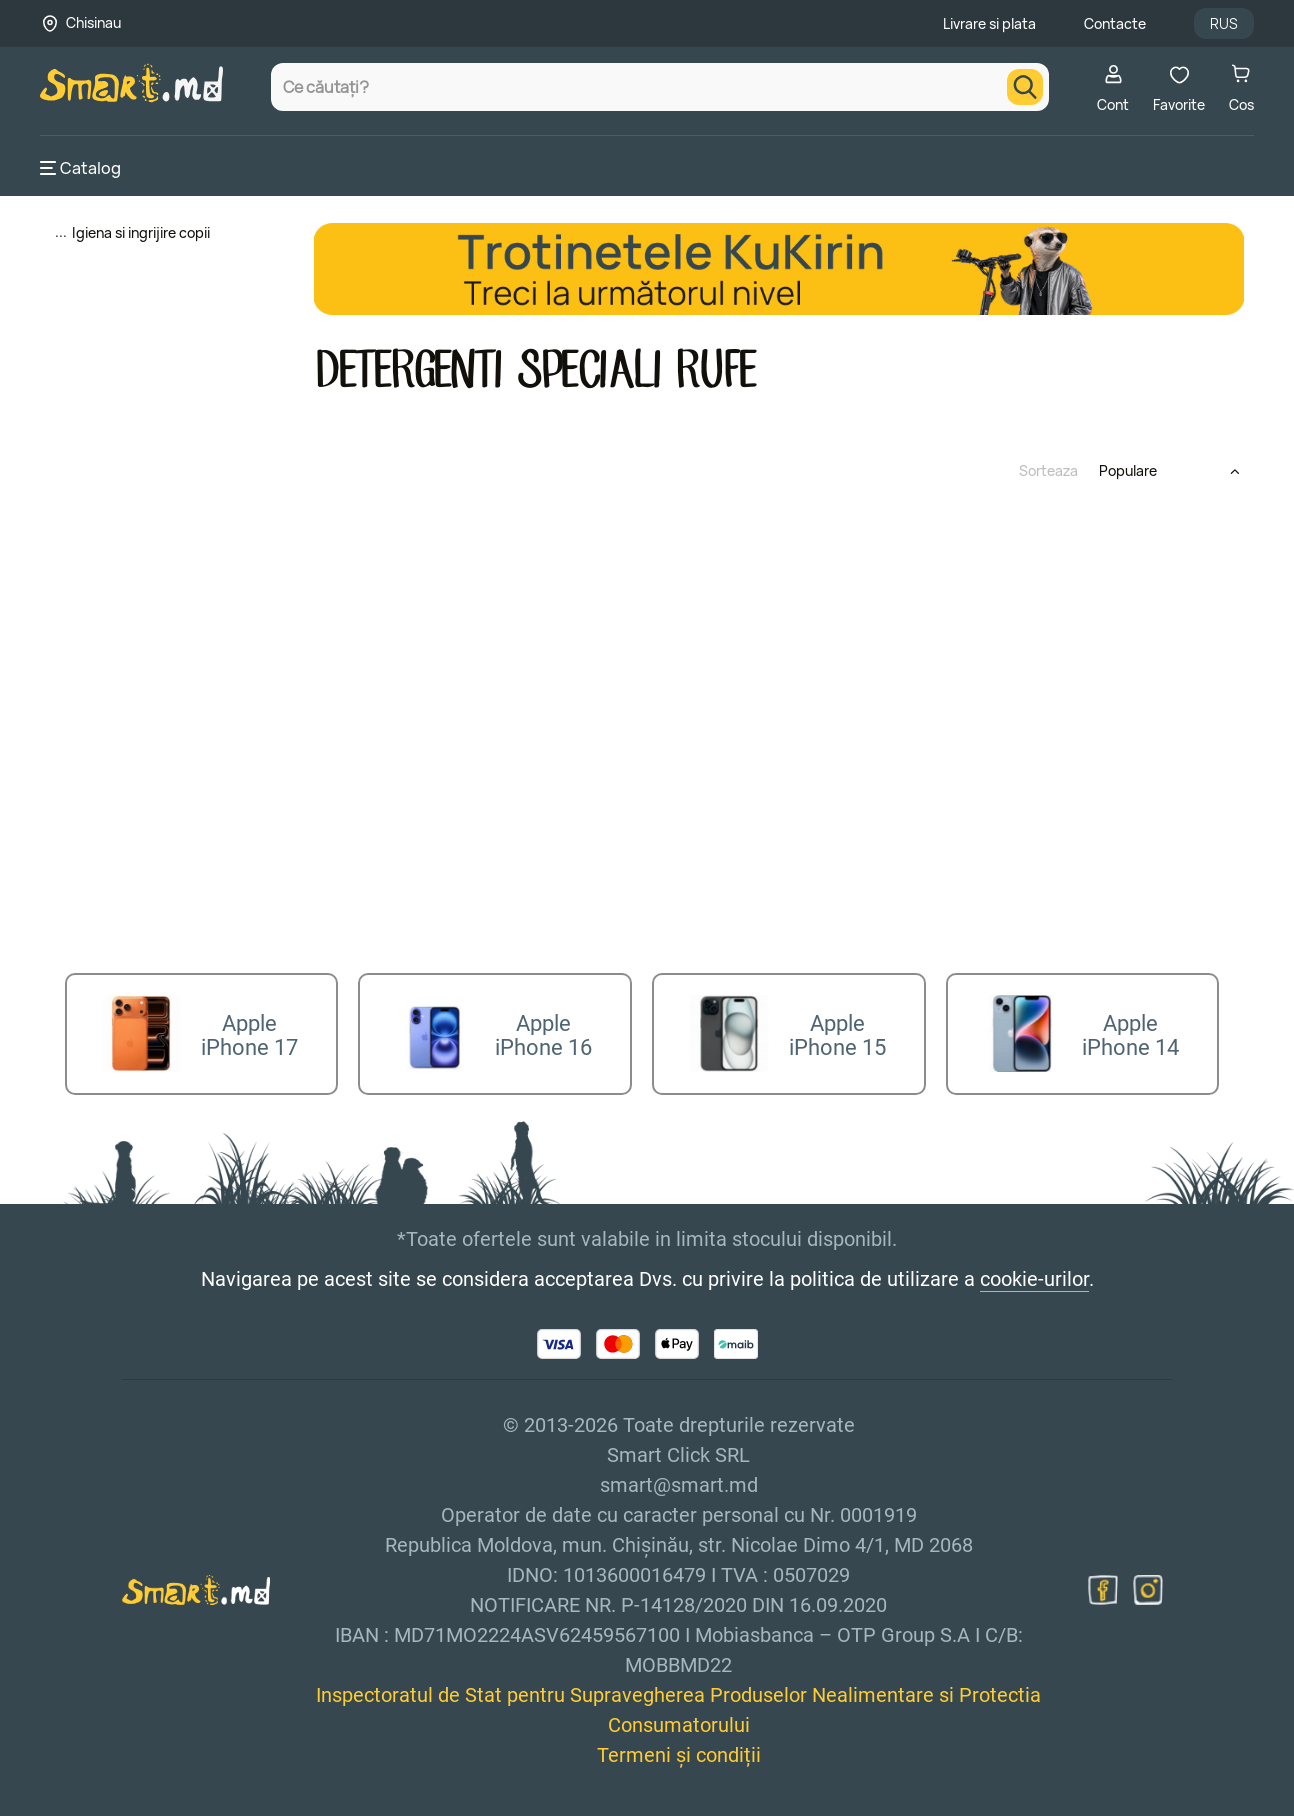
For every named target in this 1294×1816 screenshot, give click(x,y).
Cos (1241, 88)
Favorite (1179, 88)
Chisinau (93, 22)
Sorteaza (1048, 470)
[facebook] (1103, 1584)
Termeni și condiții (679, 1749)
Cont (1113, 88)
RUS (1224, 23)
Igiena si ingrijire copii (141, 232)
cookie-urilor (1034, 1273)
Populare (1128, 470)
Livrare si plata (989, 23)
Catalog (80, 168)
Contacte (1115, 23)
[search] (1025, 87)
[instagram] (1148, 1584)
